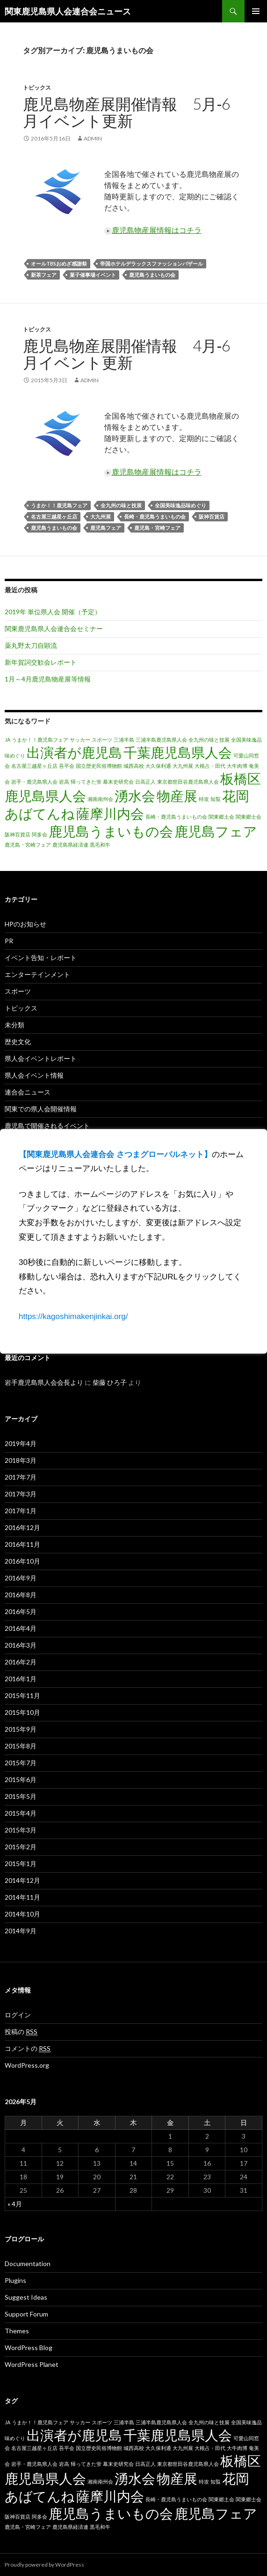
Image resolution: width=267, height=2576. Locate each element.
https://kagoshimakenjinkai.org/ (73, 1316)
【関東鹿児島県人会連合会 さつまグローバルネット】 (115, 1154)
